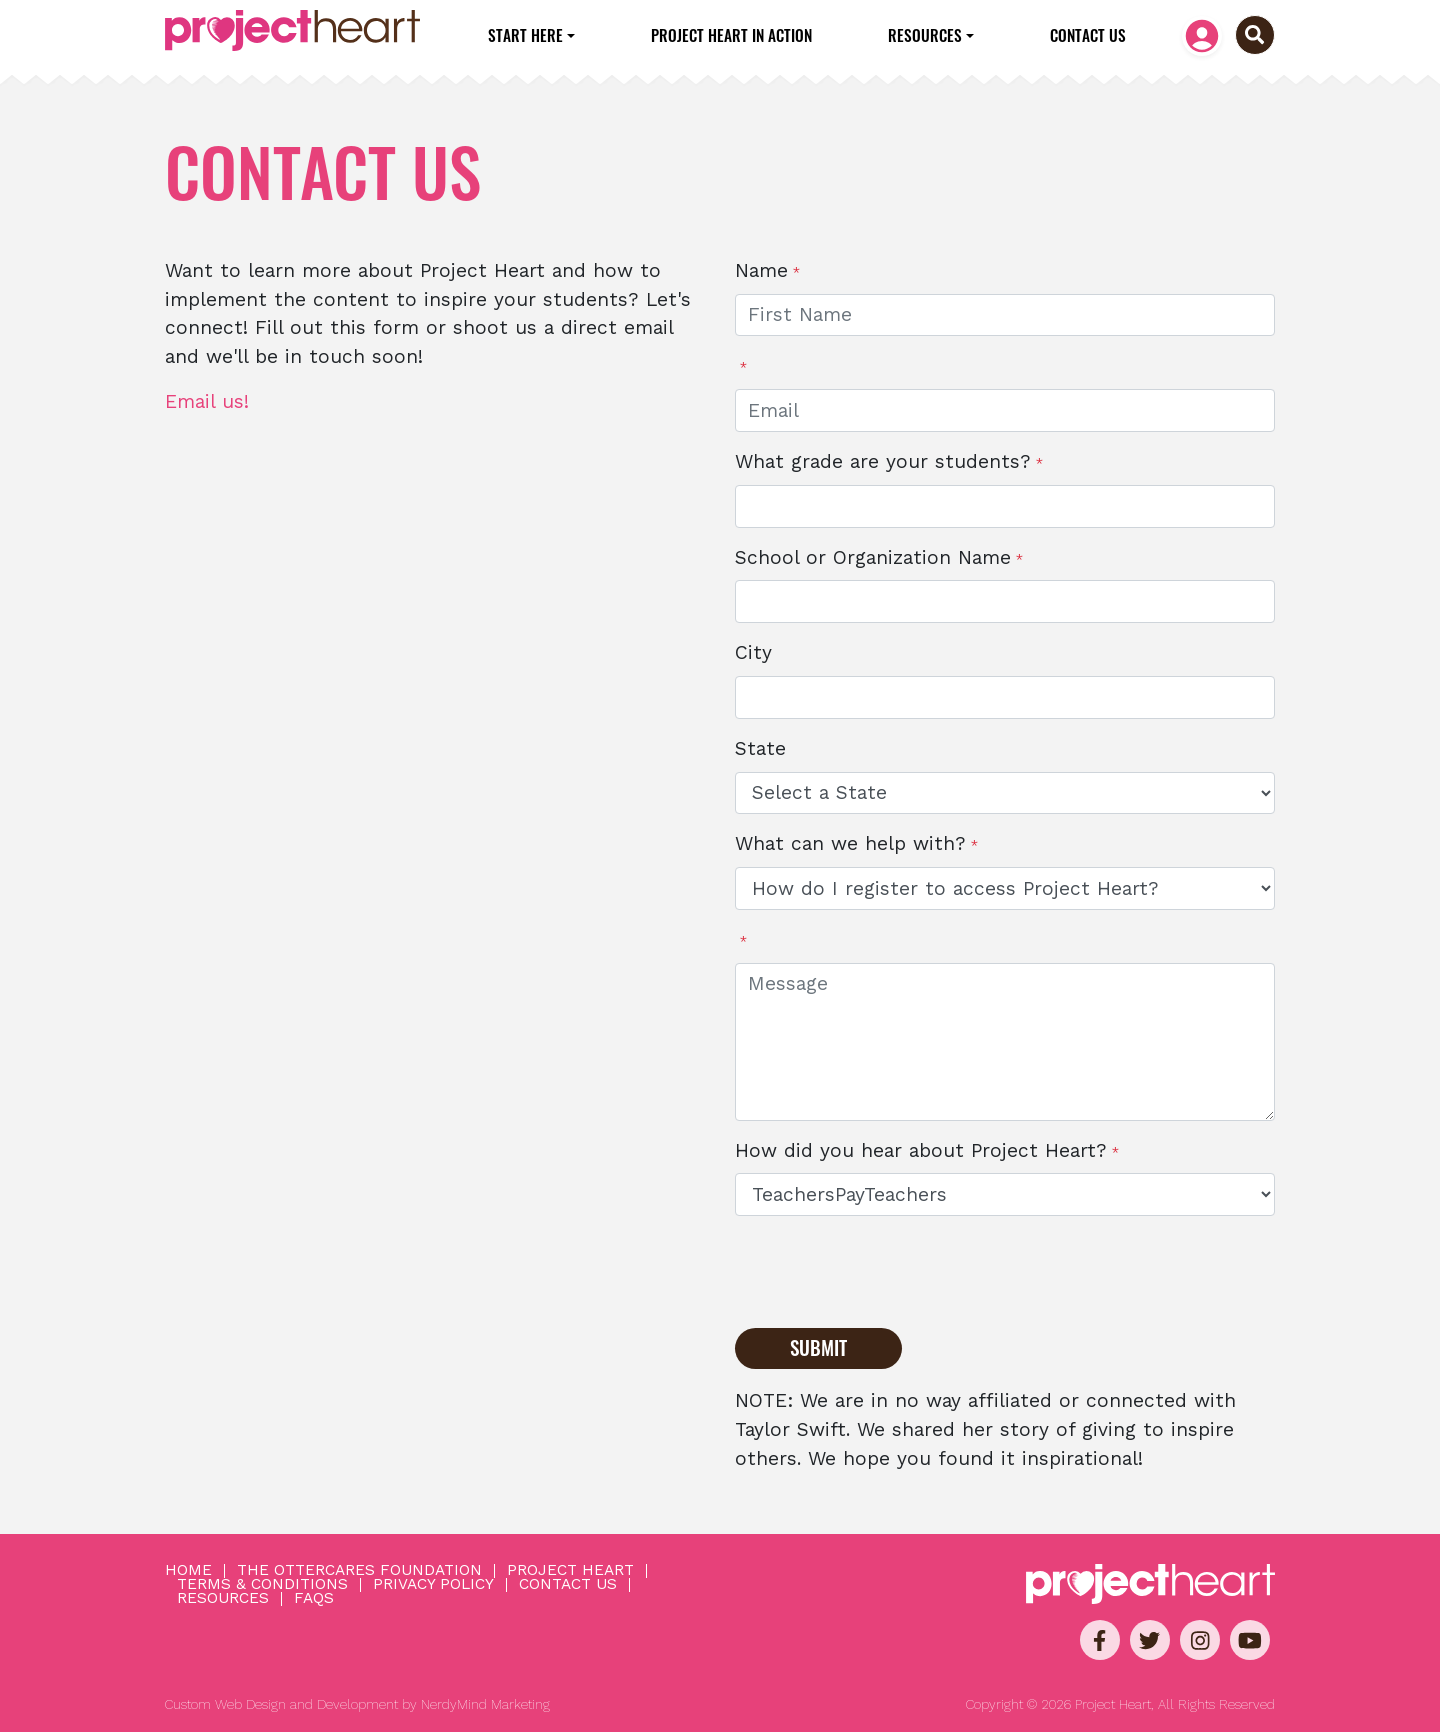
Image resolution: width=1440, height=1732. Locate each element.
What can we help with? (850, 843)
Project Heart (570, 1571)
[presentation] (887, 1271)
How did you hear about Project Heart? (921, 1150)
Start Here (525, 35)
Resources (925, 35)
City (753, 652)
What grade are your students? (883, 461)
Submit (818, 1347)
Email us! (207, 401)
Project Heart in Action (731, 35)
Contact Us (1088, 35)
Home (188, 1571)
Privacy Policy (433, 1585)
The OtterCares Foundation (359, 1571)
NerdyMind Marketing (485, 1704)
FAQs (314, 1599)
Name (761, 270)
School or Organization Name (873, 557)
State (760, 748)
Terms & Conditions (262, 1585)
